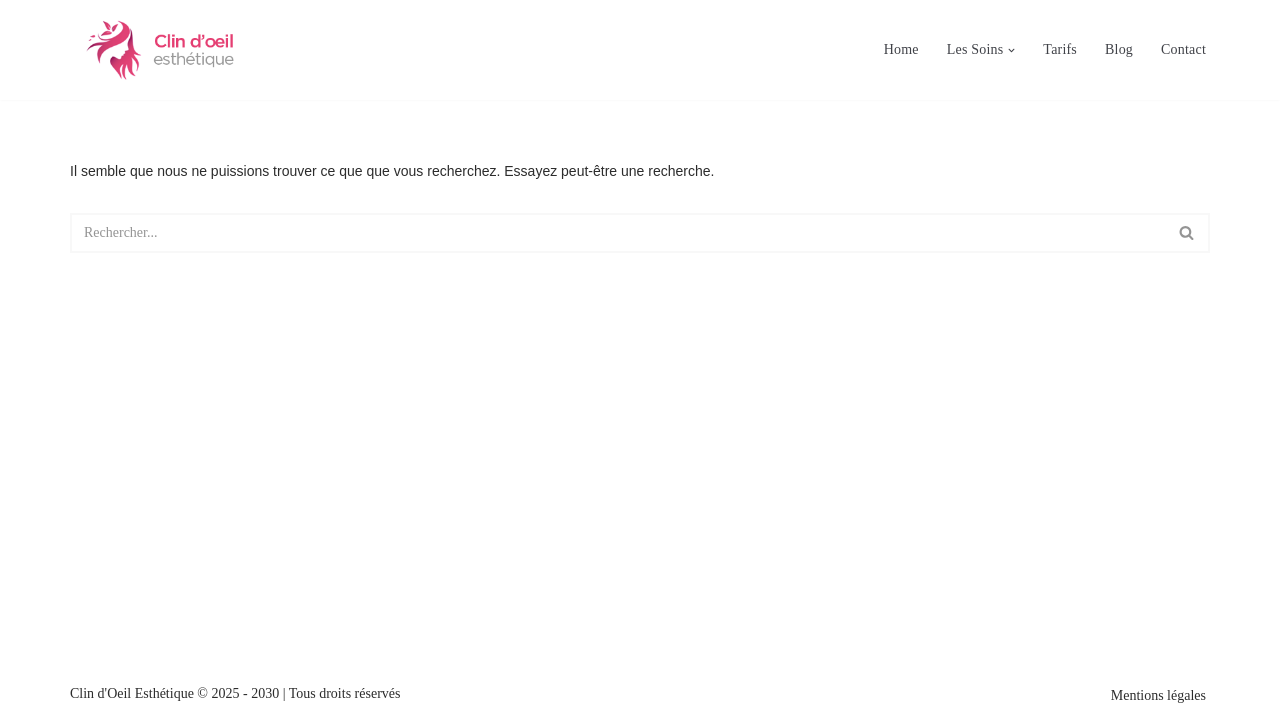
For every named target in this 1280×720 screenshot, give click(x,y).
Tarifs (1060, 49)
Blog (1119, 49)
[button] (1011, 50)
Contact (1183, 49)
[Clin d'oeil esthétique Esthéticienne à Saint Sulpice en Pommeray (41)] (160, 50)
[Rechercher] (617, 233)
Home (901, 49)
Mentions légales (1158, 695)
